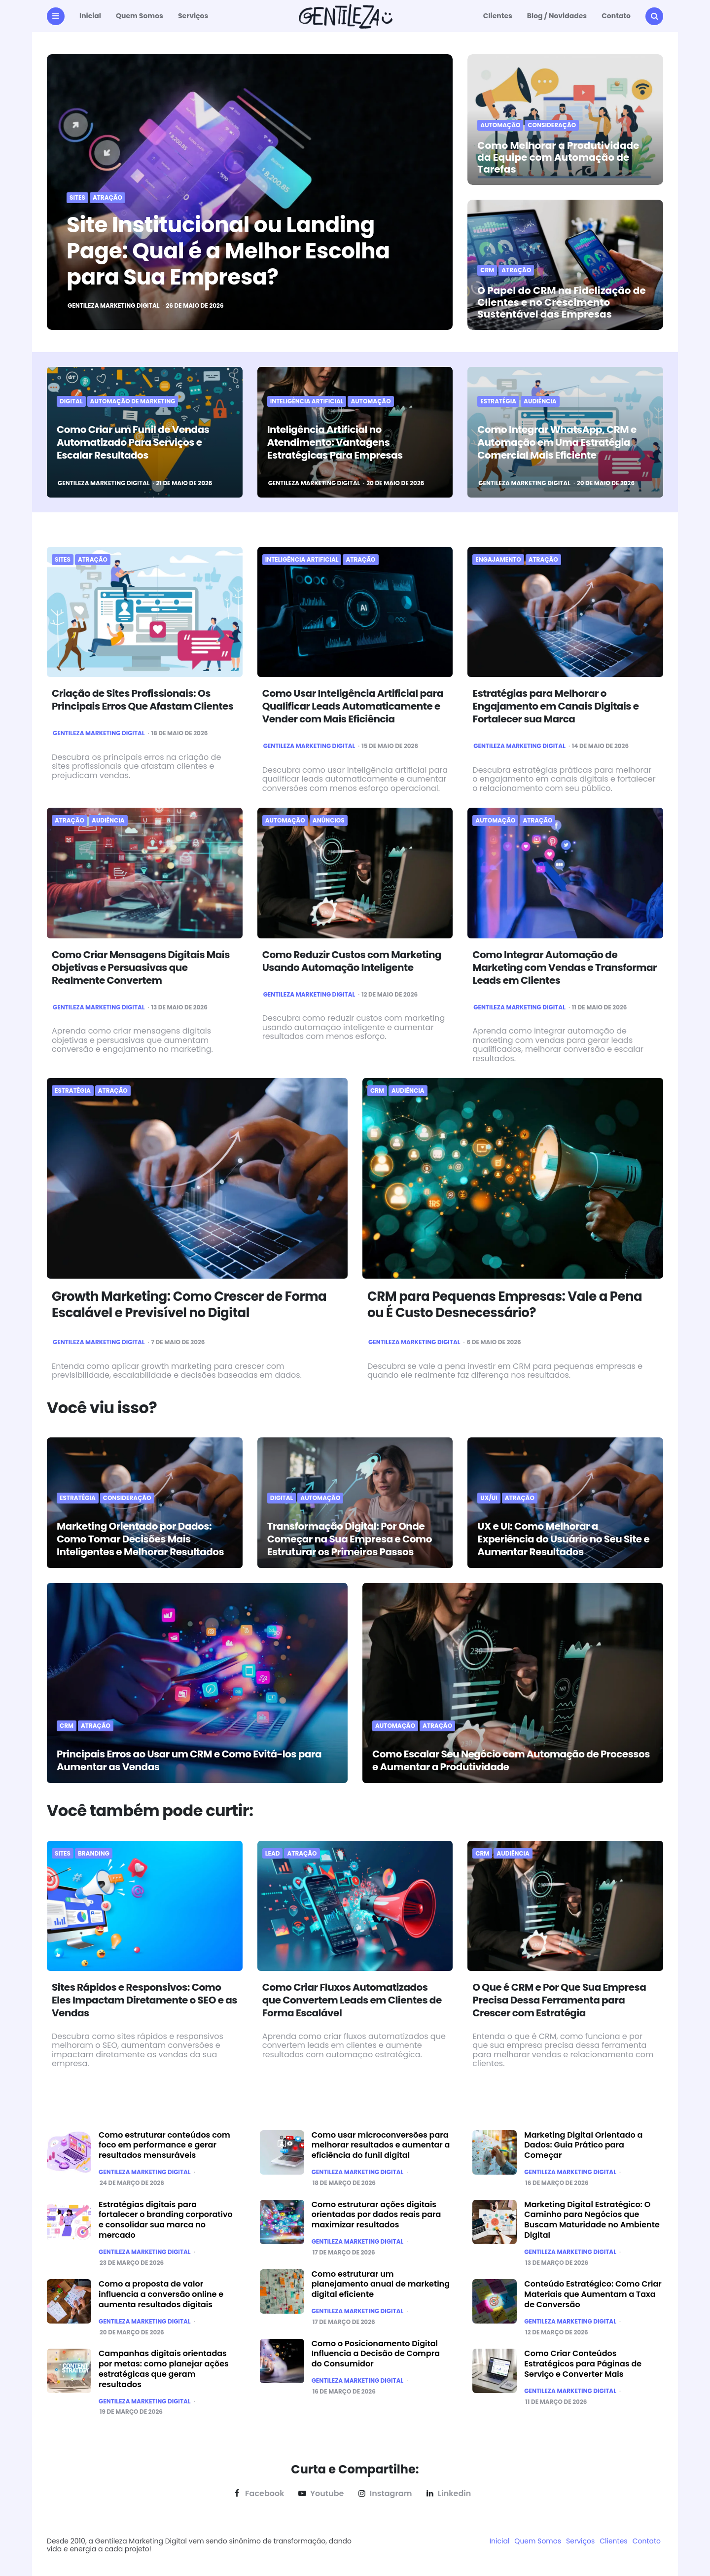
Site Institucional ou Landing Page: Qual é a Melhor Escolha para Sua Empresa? (228, 251)
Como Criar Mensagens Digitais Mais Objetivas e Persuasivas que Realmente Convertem (141, 967)
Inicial (90, 16)
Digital (71, 401)
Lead (272, 1853)
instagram (384, 2493)
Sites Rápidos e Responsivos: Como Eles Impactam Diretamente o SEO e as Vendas (144, 2000)
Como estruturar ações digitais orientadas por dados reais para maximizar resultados (376, 2215)
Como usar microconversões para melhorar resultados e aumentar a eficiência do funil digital (381, 2145)
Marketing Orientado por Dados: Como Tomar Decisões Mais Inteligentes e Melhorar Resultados (140, 1539)
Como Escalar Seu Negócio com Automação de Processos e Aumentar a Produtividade (511, 1760)
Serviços (193, 16)
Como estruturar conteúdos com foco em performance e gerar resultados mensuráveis (164, 2145)
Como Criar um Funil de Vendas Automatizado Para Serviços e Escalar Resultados (133, 442)
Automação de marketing (133, 401)
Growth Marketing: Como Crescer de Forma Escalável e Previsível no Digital (189, 1305)
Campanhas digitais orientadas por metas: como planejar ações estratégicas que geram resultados (164, 2369)
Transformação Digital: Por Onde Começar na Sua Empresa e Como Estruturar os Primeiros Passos (349, 1539)
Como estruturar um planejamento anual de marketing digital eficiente (381, 2284)
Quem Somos (139, 16)
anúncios (329, 820)
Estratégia (498, 401)
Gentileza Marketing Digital (114, 305)
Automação (500, 125)
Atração (107, 197)
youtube (320, 2493)
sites (77, 197)
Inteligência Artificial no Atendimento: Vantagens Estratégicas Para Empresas (335, 442)
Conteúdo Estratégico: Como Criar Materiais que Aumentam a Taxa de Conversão (592, 2294)
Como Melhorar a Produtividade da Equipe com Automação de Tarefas (558, 157)
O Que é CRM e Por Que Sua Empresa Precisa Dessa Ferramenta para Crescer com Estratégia (559, 2000)
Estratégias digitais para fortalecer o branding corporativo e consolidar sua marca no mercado (166, 2220)
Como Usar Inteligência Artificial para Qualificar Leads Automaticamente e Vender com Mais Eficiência (352, 706)
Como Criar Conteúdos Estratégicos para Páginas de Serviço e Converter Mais (582, 2364)
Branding (93, 1853)
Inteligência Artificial (307, 401)
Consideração (552, 125)
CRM (487, 270)
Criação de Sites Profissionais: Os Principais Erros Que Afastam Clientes (143, 699)
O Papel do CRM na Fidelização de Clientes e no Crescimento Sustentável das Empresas (561, 302)
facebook (258, 2493)
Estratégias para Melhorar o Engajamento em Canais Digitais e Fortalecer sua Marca (555, 706)
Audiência (540, 401)
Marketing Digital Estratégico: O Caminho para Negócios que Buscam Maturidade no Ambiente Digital (591, 2220)
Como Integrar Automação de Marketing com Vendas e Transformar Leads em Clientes (564, 967)
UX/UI (488, 1498)
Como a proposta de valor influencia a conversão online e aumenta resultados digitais (161, 2294)
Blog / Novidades (557, 16)
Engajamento (498, 559)
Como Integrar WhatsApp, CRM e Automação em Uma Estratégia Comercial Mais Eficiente (556, 442)
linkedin (447, 2493)
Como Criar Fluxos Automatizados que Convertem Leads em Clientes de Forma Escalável (352, 2000)
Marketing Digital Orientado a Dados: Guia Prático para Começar (583, 2145)
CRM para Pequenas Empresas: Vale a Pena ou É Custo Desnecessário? (504, 1305)
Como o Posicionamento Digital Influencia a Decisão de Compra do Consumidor (376, 2354)
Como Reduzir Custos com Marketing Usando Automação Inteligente (351, 961)
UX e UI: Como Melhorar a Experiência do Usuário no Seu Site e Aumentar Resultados (563, 1539)
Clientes (497, 16)
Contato (616, 16)
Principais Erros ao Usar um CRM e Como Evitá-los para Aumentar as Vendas (189, 1760)
